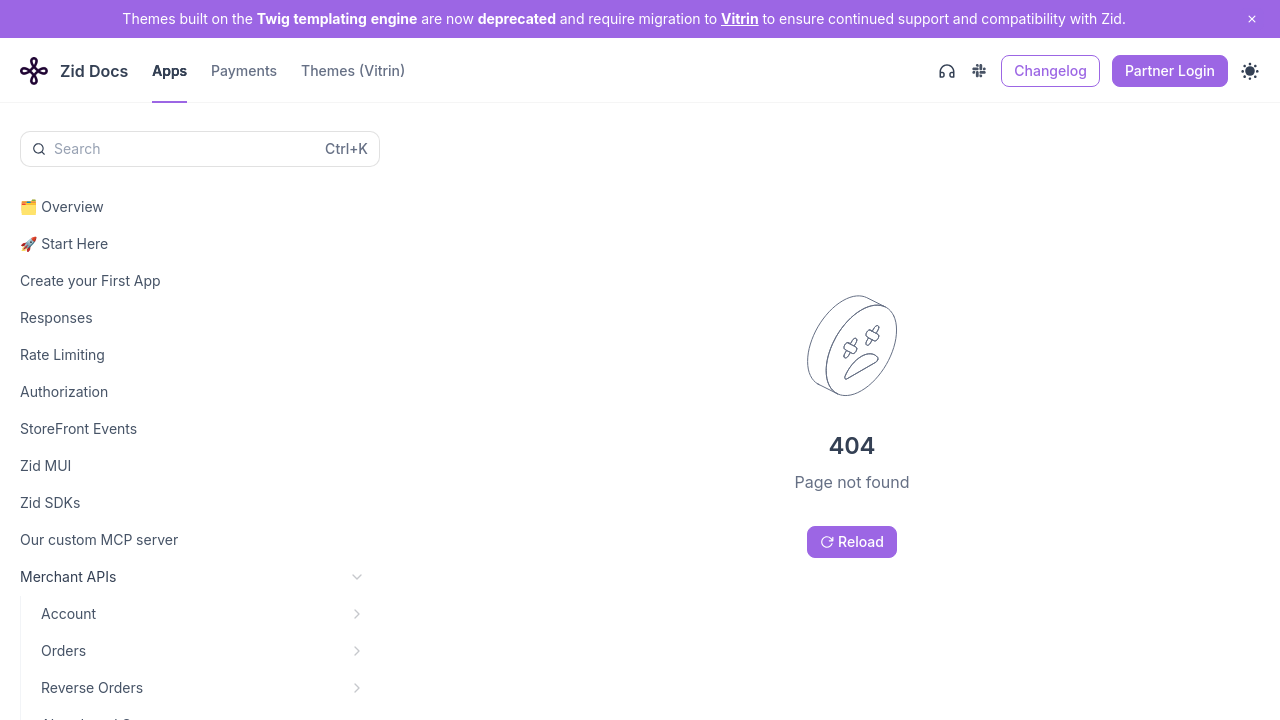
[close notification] (1252, 19)
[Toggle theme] (1250, 71)
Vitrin (740, 18)
